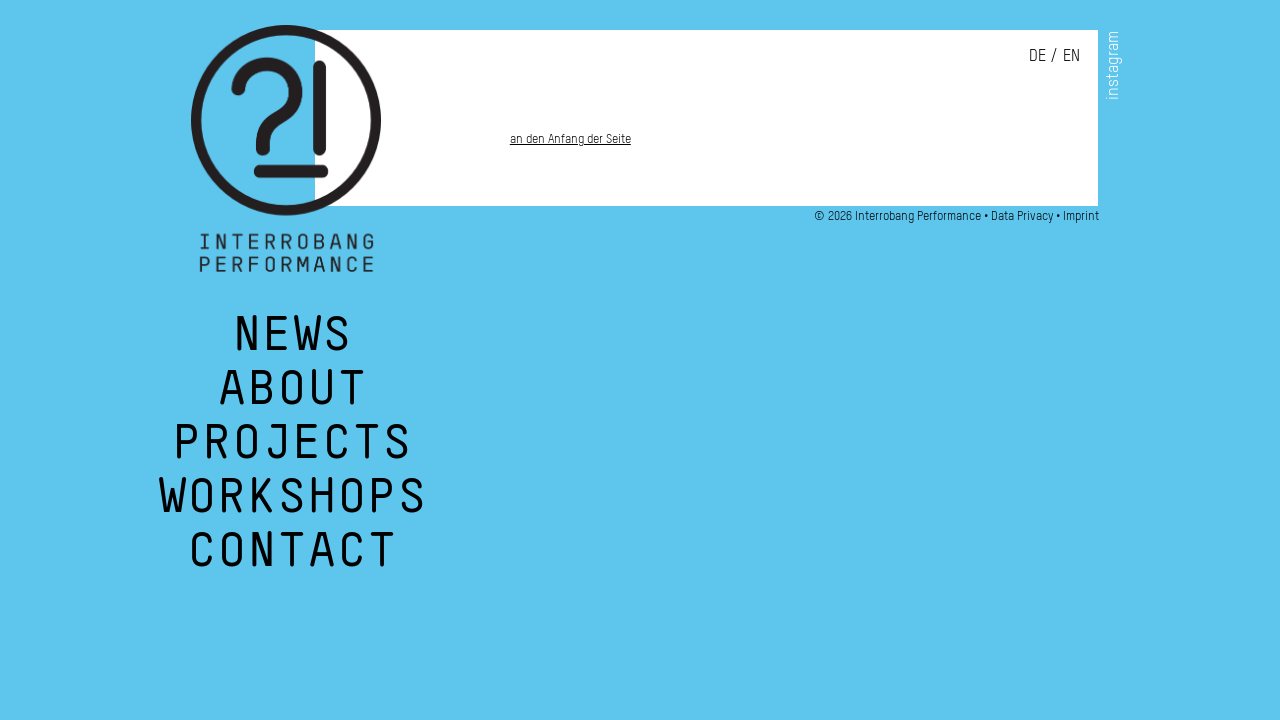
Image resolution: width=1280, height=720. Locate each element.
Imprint (1081, 215)
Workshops (292, 506)
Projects (292, 452)
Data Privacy (1022, 215)
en (1071, 55)
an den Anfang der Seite (570, 138)
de (1037, 55)
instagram (1112, 65)
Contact (292, 560)
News (292, 344)
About (292, 398)
